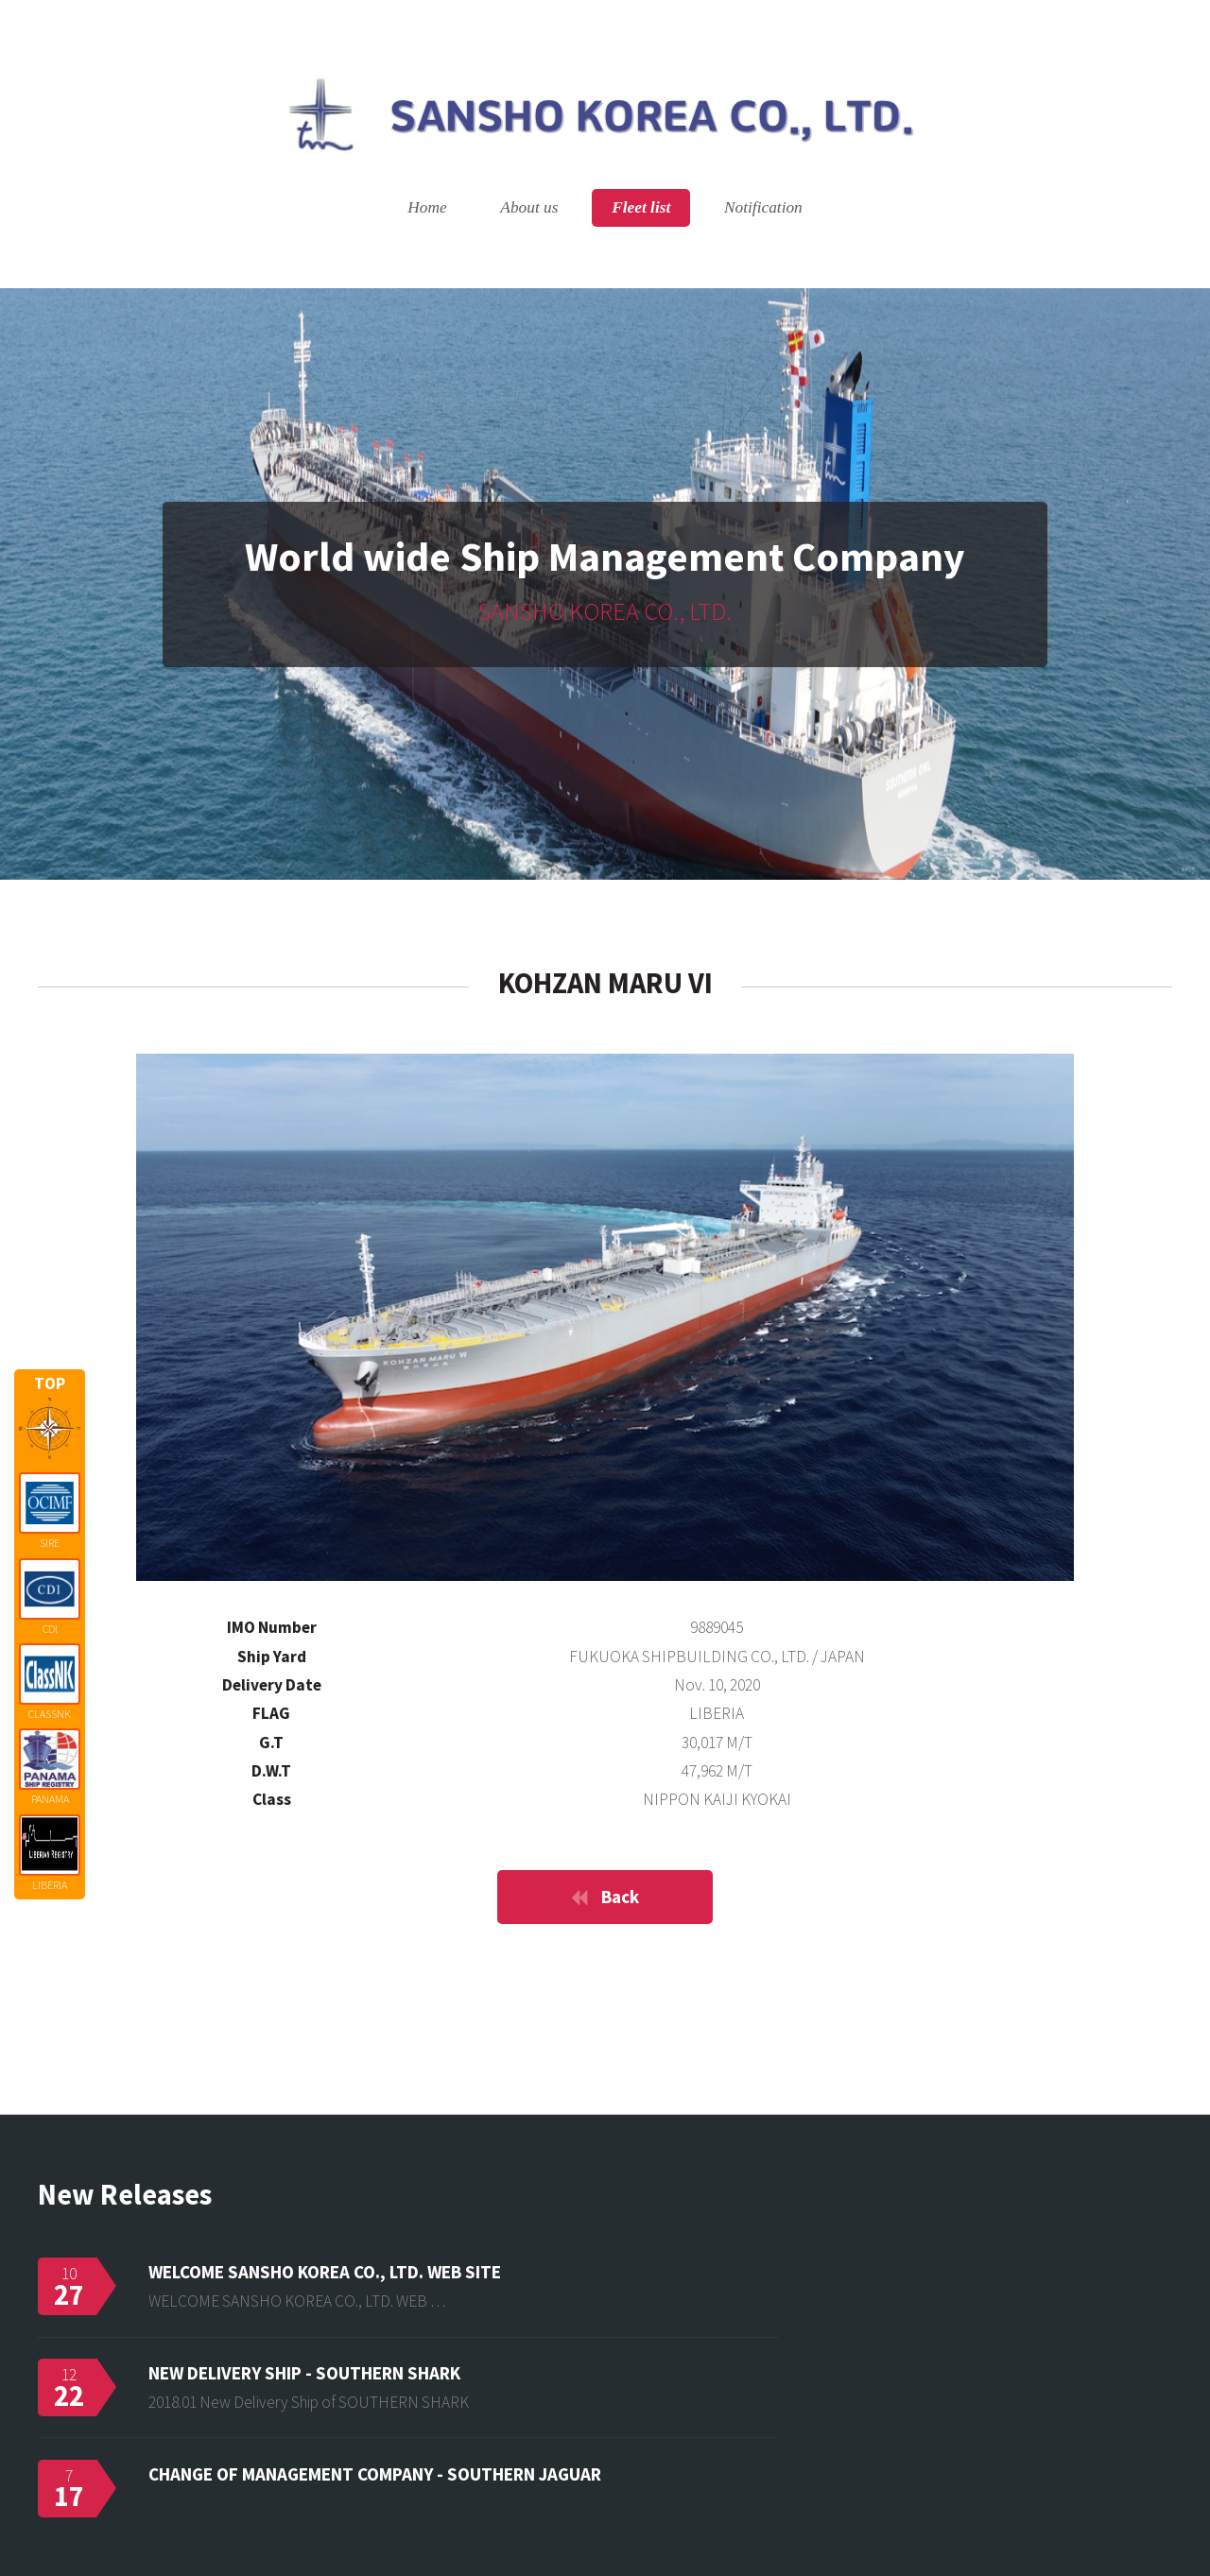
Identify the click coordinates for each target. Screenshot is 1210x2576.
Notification (763, 208)
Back (620, 1896)
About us (529, 208)
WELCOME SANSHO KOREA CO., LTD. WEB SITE (324, 2271)
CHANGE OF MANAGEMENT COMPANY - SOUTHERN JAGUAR (374, 2474)
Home (426, 208)
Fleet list (641, 208)
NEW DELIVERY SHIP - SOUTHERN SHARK (304, 2372)
